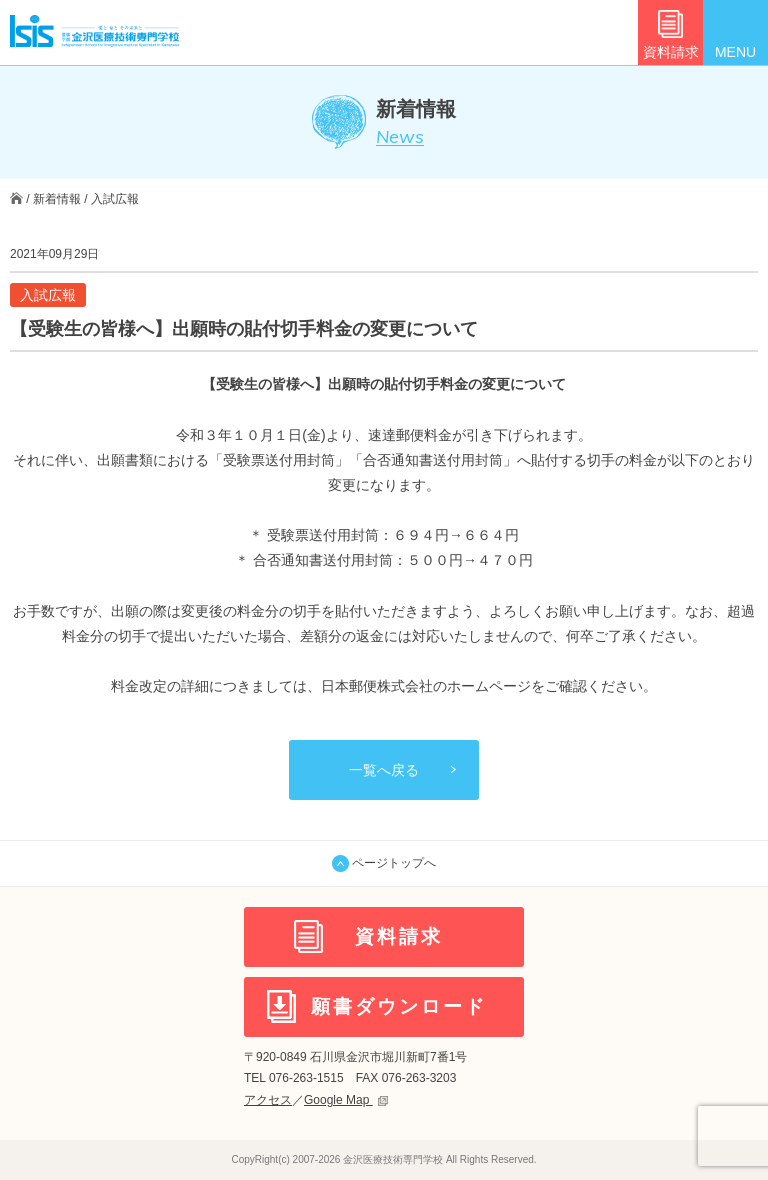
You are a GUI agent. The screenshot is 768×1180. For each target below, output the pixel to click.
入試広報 (115, 199)
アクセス (268, 1100)
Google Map (346, 1100)
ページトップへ (384, 863)
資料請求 (671, 52)
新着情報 (57, 199)
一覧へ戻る (384, 770)
